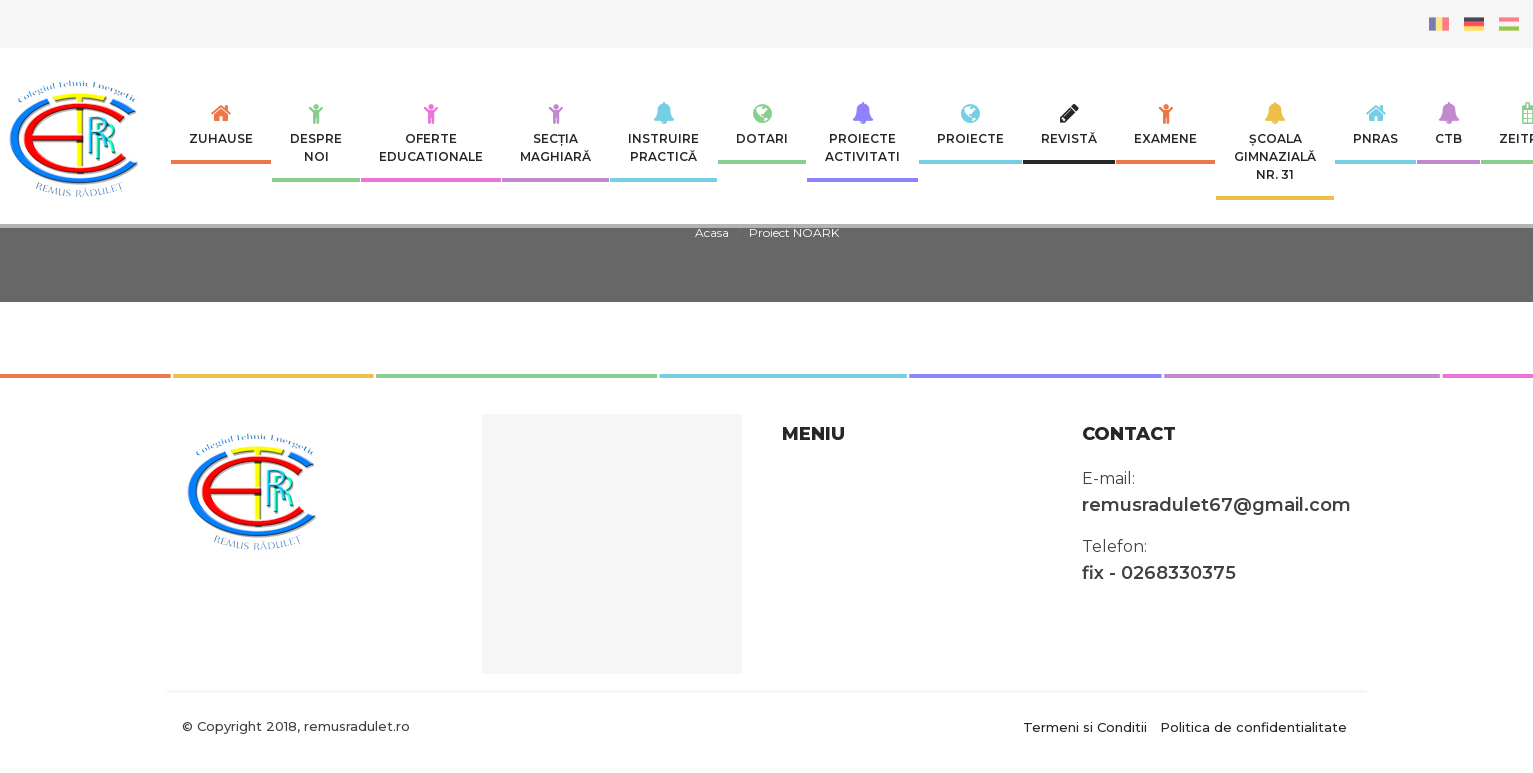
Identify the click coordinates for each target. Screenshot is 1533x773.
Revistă (1069, 124)
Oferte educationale (431, 133)
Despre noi (316, 133)
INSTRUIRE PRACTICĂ (663, 133)
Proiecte (970, 124)
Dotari (762, 124)
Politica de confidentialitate (1253, 726)
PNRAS (1375, 124)
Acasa (712, 232)
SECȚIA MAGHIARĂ (555, 133)
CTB (1448, 124)
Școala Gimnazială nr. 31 (1275, 142)
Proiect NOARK (794, 232)
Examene (1165, 124)
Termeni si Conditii (1085, 726)
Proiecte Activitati (862, 133)
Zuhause (221, 124)
